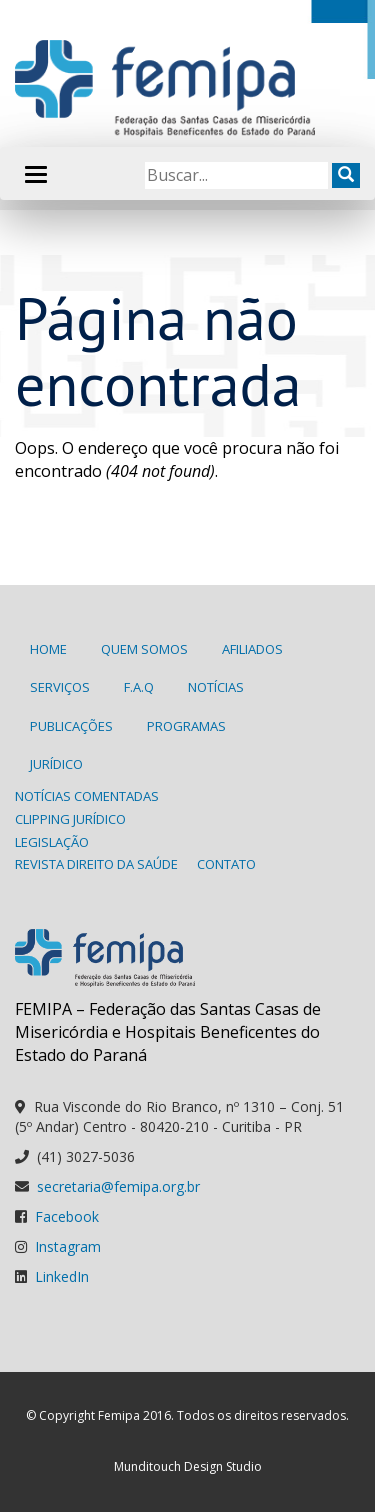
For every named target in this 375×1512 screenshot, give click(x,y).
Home (48, 649)
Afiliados (252, 649)
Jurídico (56, 764)
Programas (186, 726)
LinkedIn (62, 1276)
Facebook (67, 1216)
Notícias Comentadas (87, 796)
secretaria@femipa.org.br (118, 1186)
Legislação (52, 842)
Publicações (71, 726)
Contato (226, 864)
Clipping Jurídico (70, 819)
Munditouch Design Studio (188, 1466)
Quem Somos (144, 649)
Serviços (60, 687)
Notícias (216, 687)
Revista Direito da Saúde (96, 864)
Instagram (68, 1246)
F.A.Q (139, 687)
